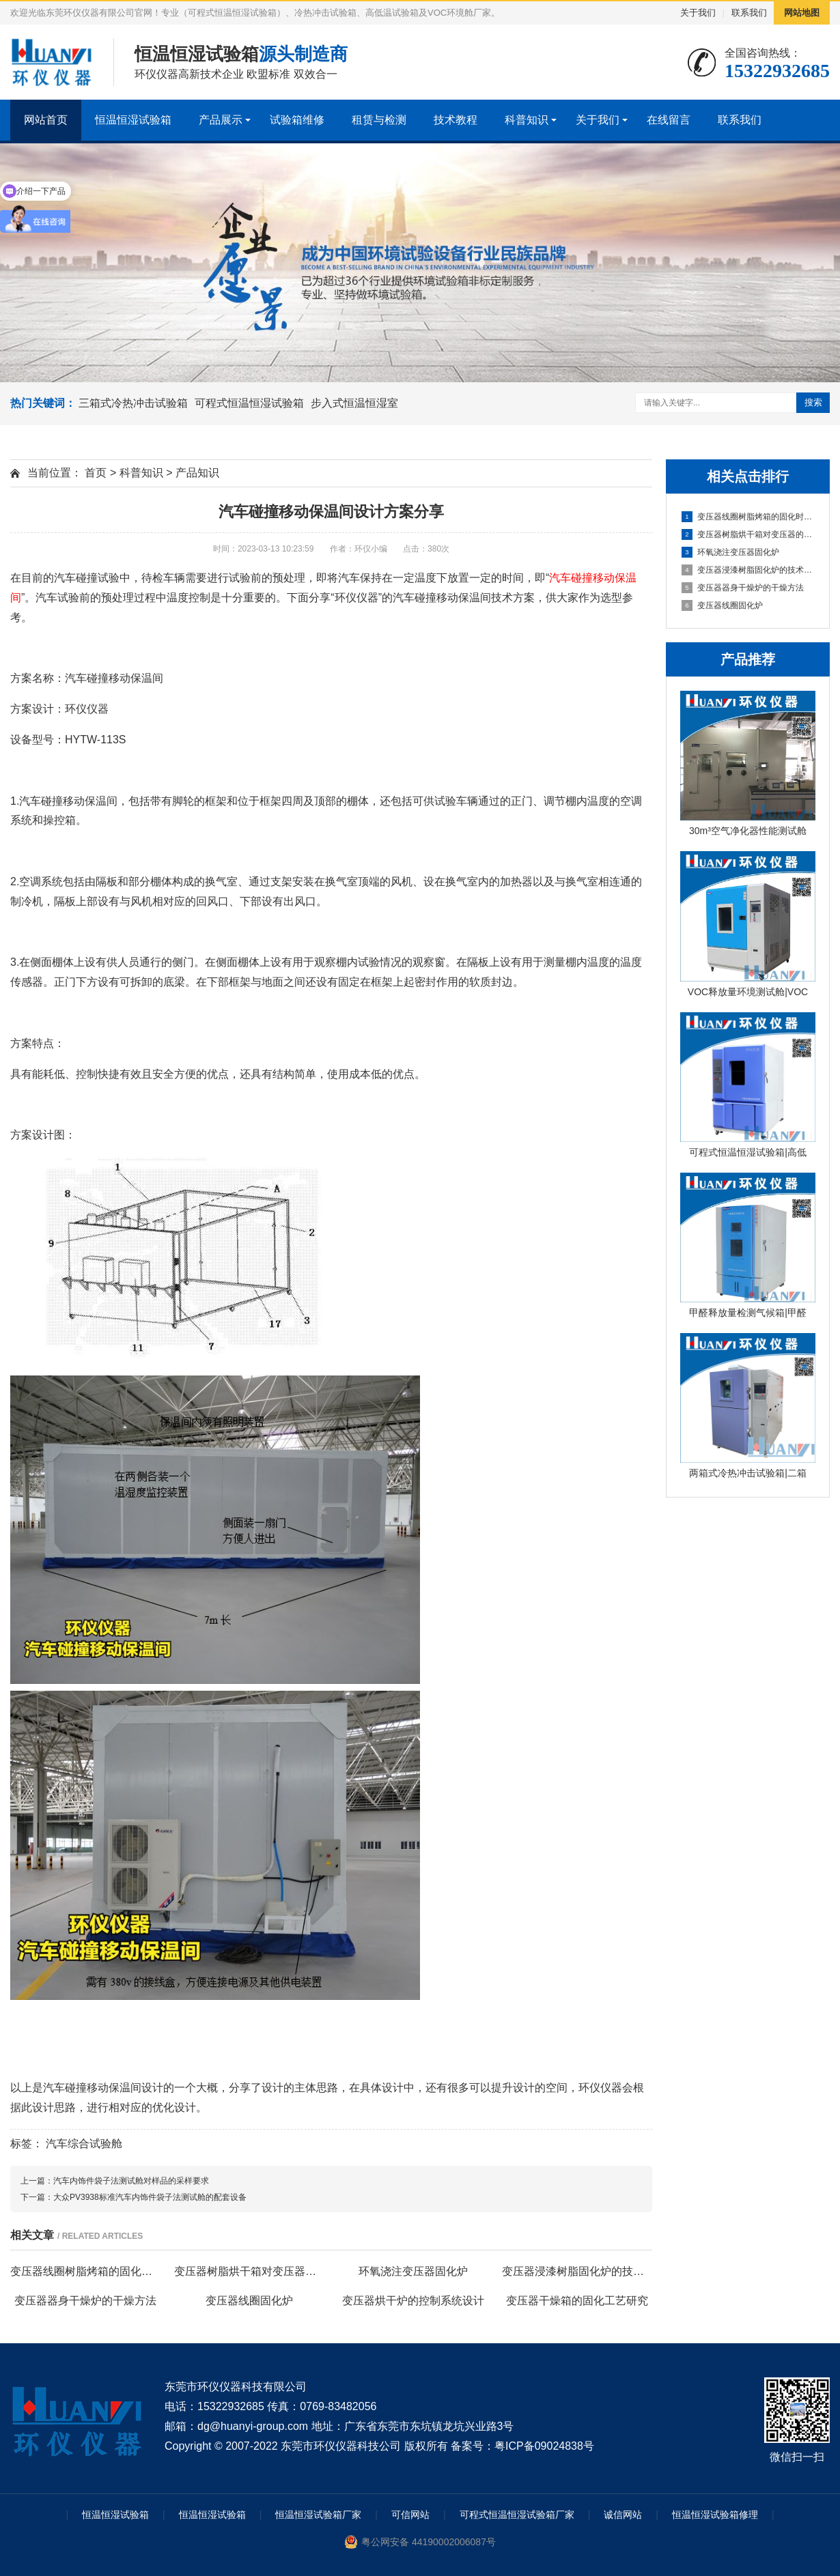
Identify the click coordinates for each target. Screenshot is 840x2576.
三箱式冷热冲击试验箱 (133, 403)
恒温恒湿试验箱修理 (715, 2514)
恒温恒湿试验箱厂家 (318, 2514)
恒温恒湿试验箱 (133, 120)
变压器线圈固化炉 (722, 605)
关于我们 (698, 13)
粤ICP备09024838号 (544, 2446)
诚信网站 (623, 2514)
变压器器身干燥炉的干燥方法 (743, 587)
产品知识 (197, 472)
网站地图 (802, 13)
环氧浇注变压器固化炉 (730, 552)
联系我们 (749, 13)
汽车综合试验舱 (84, 2143)
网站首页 (46, 120)
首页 (96, 472)
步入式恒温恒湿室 (354, 403)
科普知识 (526, 120)
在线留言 (668, 120)
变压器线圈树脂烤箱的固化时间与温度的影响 (748, 516)
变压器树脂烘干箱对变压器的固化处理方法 (748, 534)
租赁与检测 (379, 120)
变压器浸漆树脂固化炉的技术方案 (748, 569)
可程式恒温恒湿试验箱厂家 (517, 2514)
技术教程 (455, 120)
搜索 (813, 402)
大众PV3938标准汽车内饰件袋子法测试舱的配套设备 (150, 2197)
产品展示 (220, 120)
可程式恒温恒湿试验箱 (249, 403)
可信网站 (410, 2514)
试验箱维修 (297, 120)
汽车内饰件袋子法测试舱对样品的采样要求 (131, 2181)
